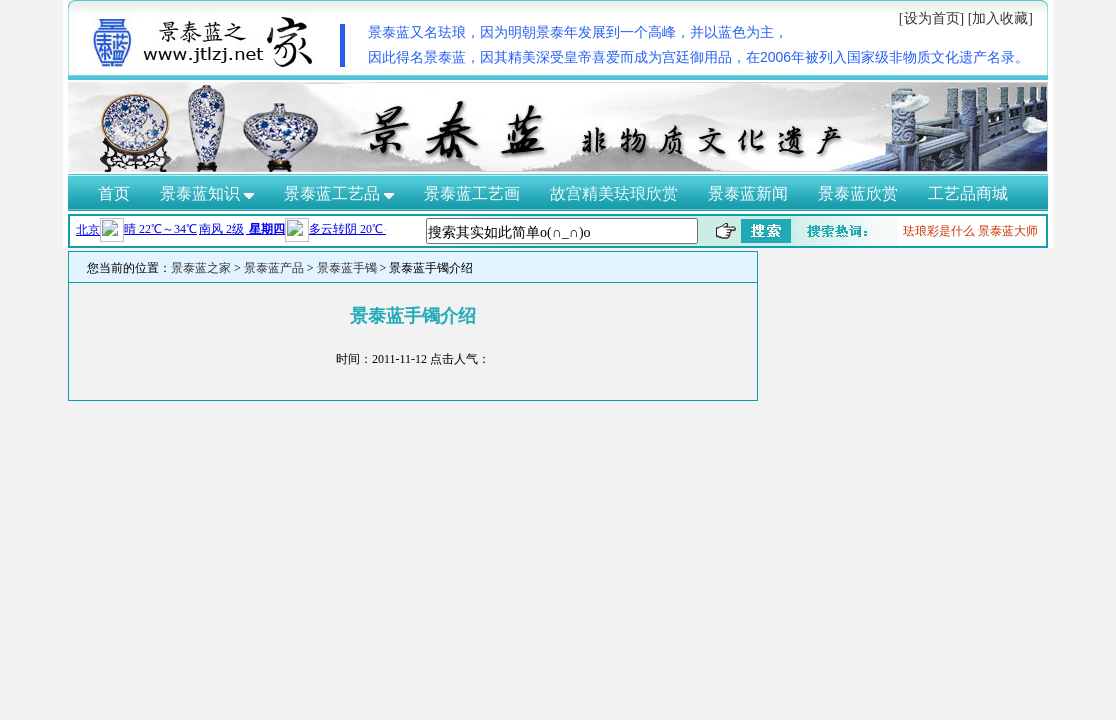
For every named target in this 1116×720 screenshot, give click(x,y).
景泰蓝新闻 (748, 193)
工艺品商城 (968, 193)
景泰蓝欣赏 (858, 193)
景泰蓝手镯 (347, 268)
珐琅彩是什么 (939, 231)
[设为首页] (931, 18)
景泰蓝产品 (274, 268)
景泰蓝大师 (1008, 231)
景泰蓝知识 (207, 193)
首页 (114, 193)
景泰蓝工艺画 (472, 193)
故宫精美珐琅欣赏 (614, 193)
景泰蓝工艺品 (339, 193)
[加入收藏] (1000, 18)
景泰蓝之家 (201, 268)
